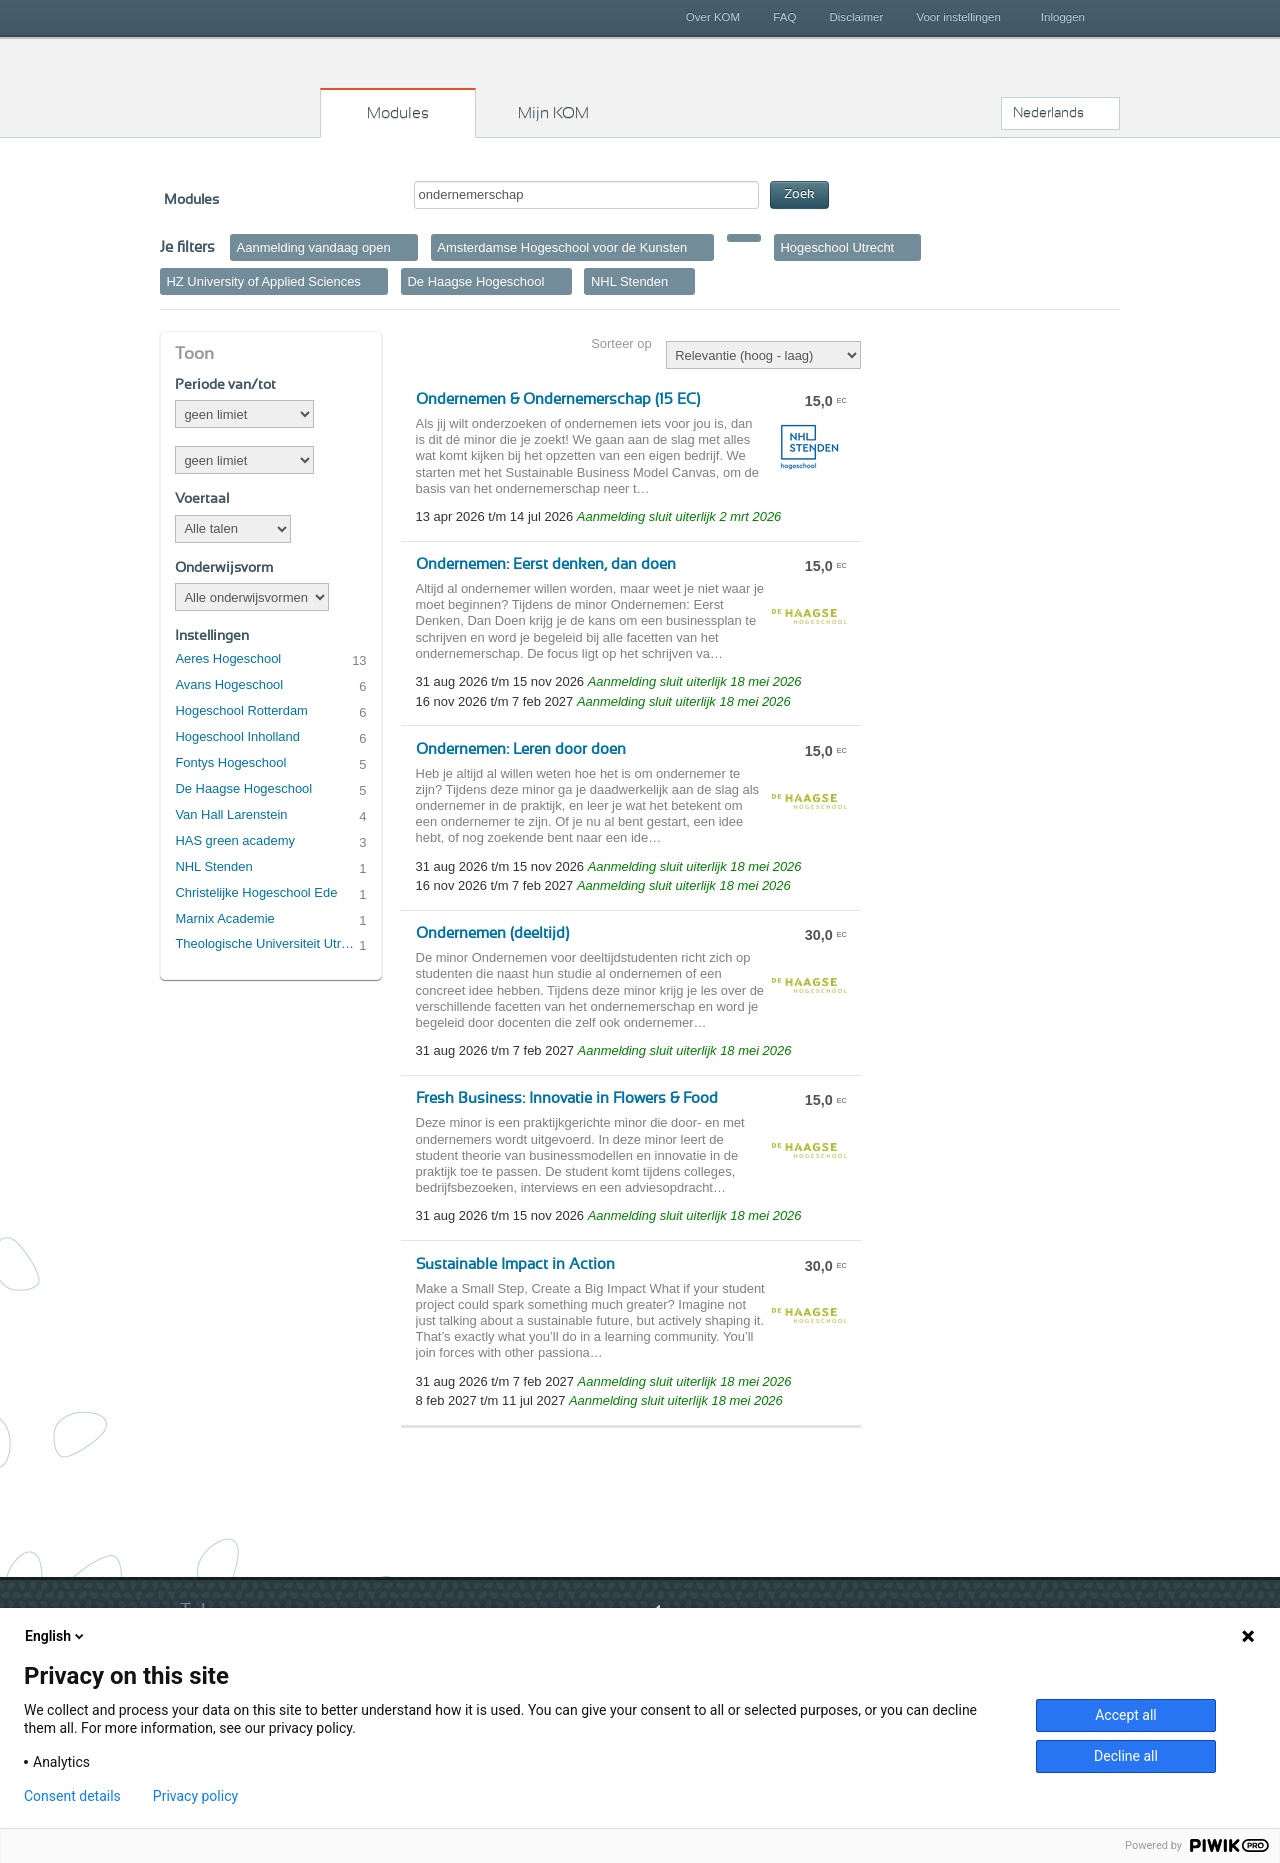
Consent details (72, 1796)
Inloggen (1063, 17)
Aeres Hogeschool (228, 658)
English (56, 1636)
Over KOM (713, 17)
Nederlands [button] (1048, 113)
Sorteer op (621, 343)
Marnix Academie (224, 918)
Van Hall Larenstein (231, 814)
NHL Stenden (213, 866)
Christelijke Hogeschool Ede (256, 892)
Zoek (799, 194)
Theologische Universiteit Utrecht (267, 943)
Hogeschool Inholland (237, 736)
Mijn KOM (553, 113)
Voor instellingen (958, 17)
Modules (398, 113)
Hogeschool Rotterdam (241, 710)
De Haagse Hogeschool (243, 788)
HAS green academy (235, 840)
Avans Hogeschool (229, 684)
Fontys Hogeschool (230, 762)
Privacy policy (195, 1796)
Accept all (1126, 1715)
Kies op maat (241, 85)
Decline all (1126, 1756)
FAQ (784, 17)
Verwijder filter (405, 247)
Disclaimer (857, 17)
